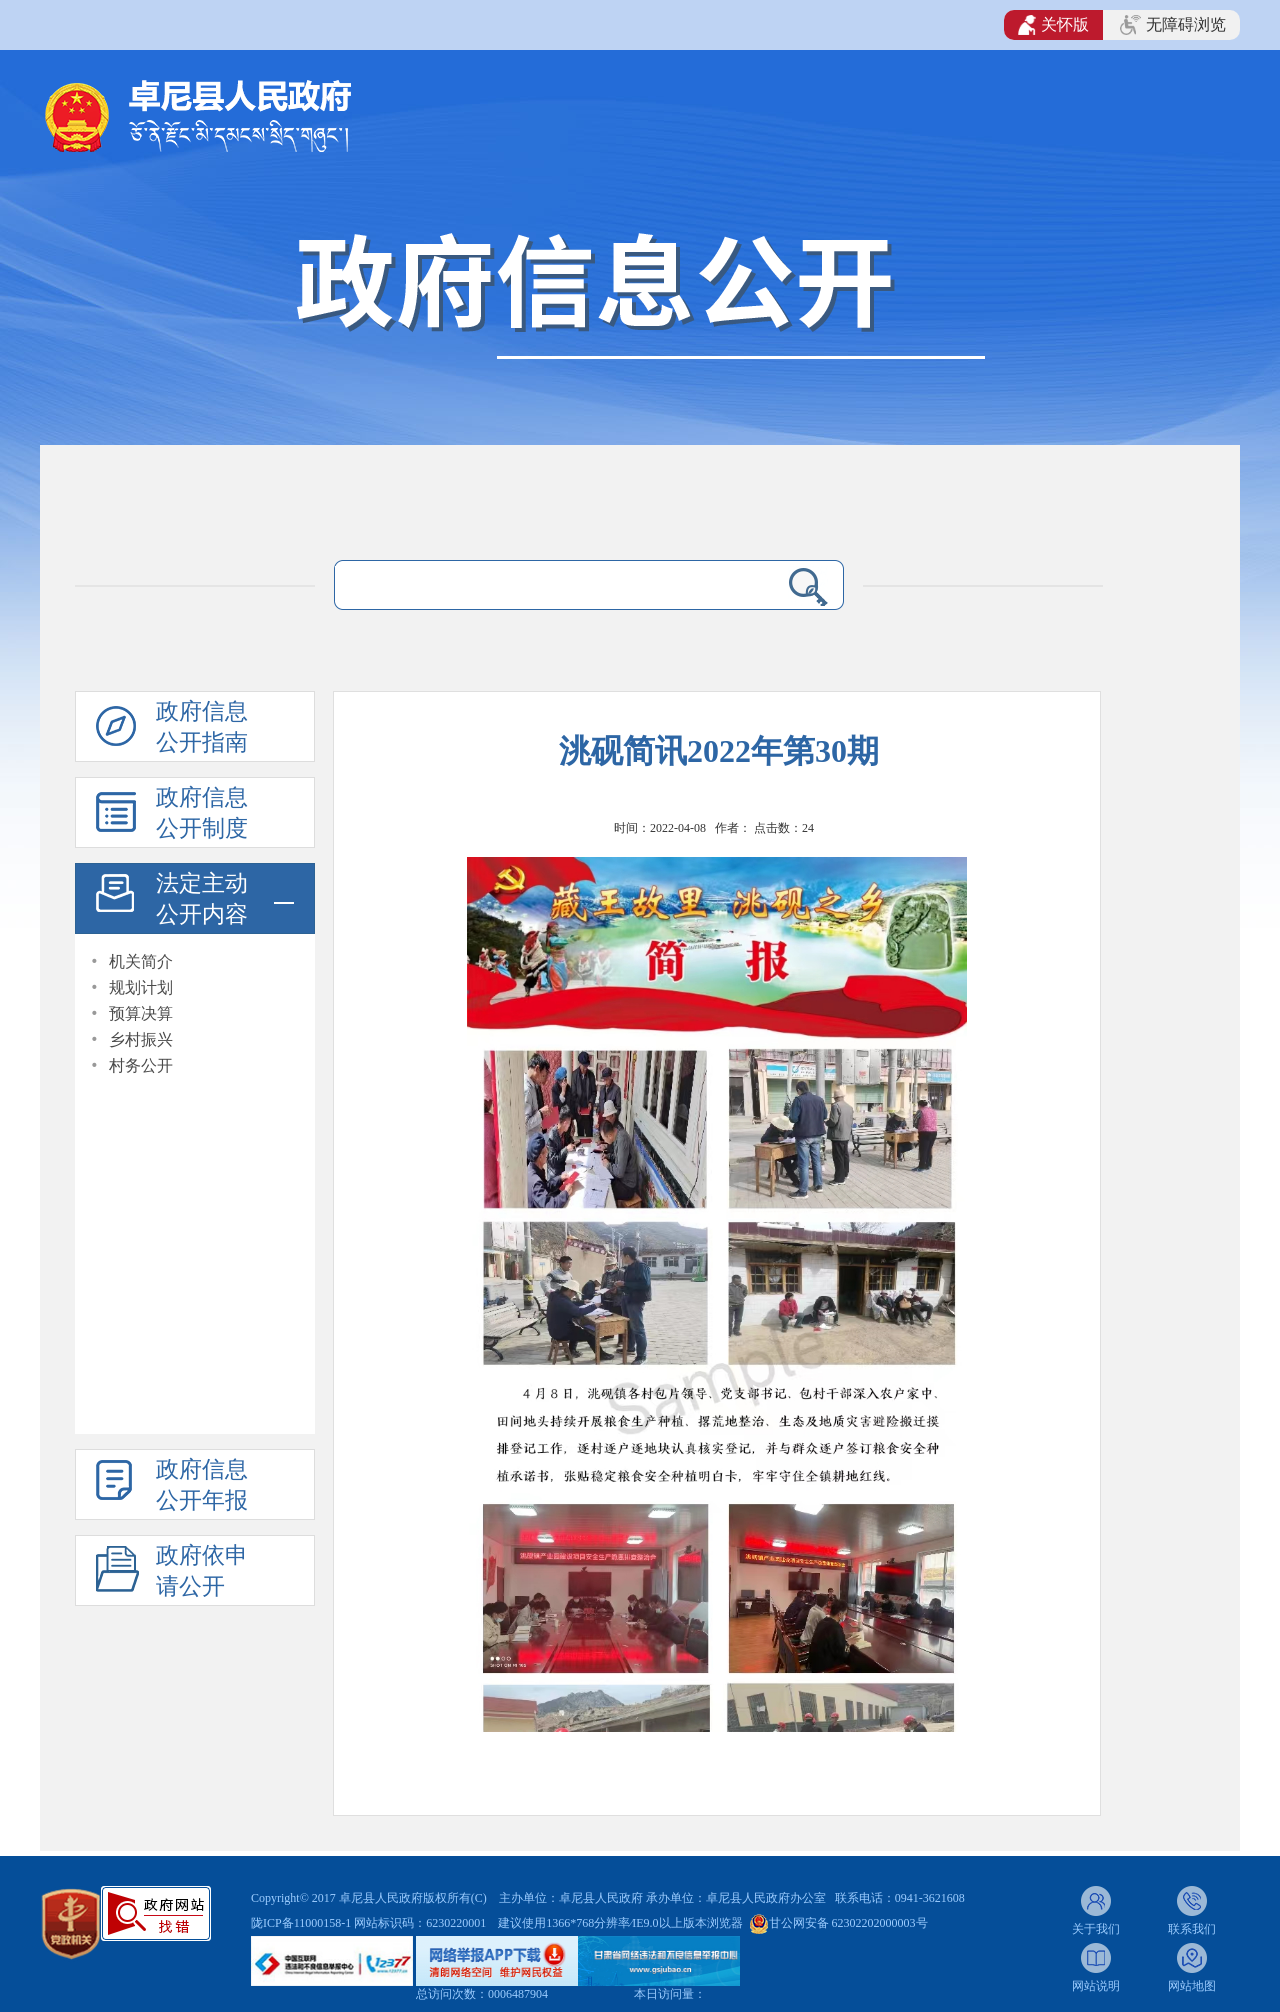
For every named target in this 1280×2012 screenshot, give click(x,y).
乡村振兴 (141, 1039)
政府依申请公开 (202, 1571)
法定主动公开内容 (202, 899)
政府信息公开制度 (202, 813)
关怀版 (1053, 25)
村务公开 (141, 1065)
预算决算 (141, 1013)
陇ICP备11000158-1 (302, 1923)
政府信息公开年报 (202, 1485)
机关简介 (141, 961)
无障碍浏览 (1173, 25)
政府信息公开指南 (202, 727)
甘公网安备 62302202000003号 (848, 1923)
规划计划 (141, 987)
